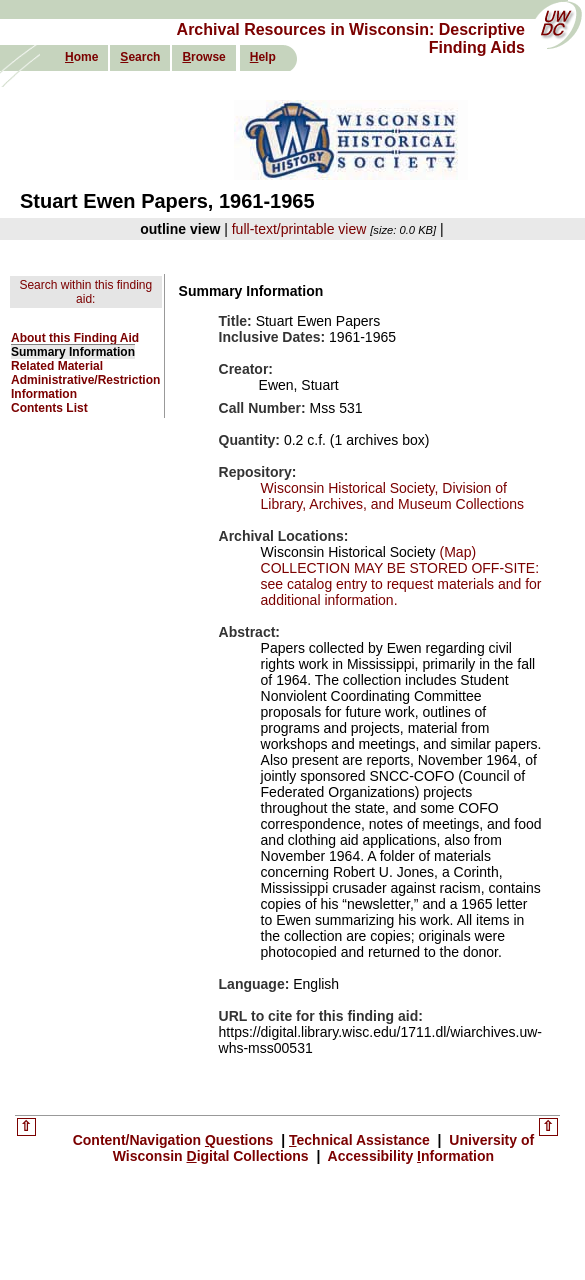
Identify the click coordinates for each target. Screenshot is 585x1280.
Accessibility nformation (409, 1156)
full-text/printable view (299, 229)
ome (81, 57)
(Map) (456, 552)
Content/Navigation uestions (175, 1140)
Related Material (57, 366)
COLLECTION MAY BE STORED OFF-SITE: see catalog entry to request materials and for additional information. (401, 584)
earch (140, 57)
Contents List (49, 408)
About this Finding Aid (75, 338)
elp (263, 57)
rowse (203, 57)
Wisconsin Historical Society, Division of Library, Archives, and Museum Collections (393, 496)
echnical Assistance (361, 1140)
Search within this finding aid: (85, 292)
